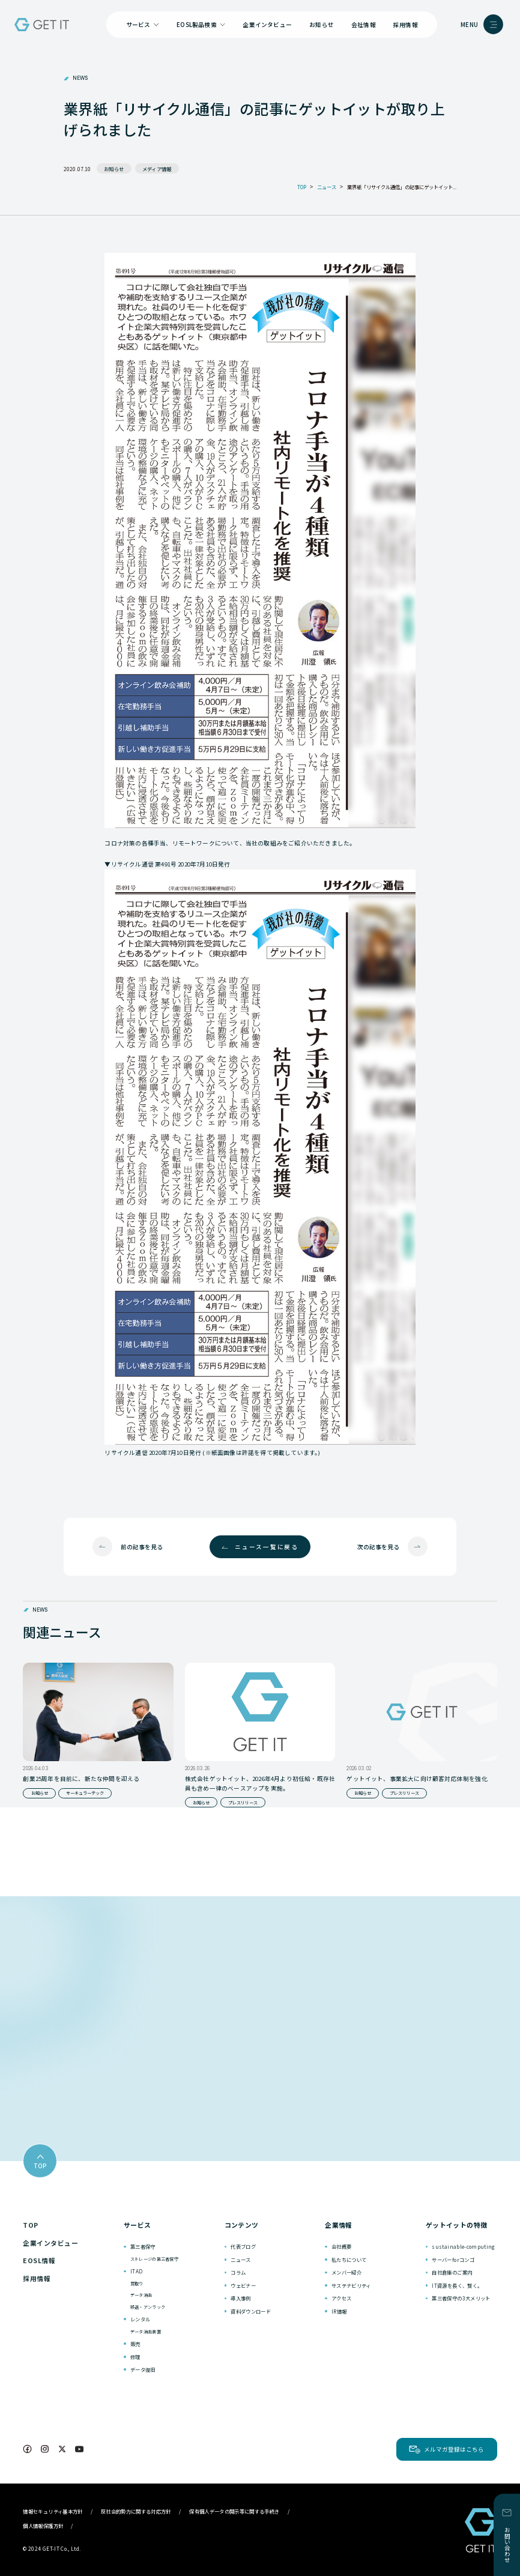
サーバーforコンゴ (453, 2259)
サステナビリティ (351, 2285)
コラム (238, 2272)
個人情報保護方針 (43, 2525)
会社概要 (341, 2246)
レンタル (140, 2319)
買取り (137, 2284)
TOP (30, 2225)
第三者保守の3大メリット (461, 2298)
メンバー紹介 (346, 2272)
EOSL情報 (39, 2260)
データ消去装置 (145, 2332)
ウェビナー (243, 2285)
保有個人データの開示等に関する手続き (234, 2511)
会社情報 (363, 24)
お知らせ (321, 24)
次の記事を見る (378, 1547)
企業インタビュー (267, 24)
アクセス (341, 2298)
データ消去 (141, 2295)
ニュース (240, 2259)
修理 (135, 2356)
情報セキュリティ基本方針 (52, 2511)
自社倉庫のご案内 (452, 2272)
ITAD (136, 2271)
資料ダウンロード (251, 2311)
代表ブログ (243, 2246)
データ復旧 (143, 2369)
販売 (135, 2343)
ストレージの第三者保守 (154, 2259)
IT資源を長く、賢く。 (457, 2285)
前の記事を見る (142, 1547)
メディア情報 (157, 168)
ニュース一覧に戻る (266, 1547)
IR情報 (338, 2311)
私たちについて (348, 2259)
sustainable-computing (463, 2246)
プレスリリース (243, 1803)
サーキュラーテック (85, 1793)
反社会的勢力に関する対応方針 (136, 2511)
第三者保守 (143, 2246)
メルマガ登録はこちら (454, 2449)
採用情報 (405, 24)
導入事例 (240, 2298)
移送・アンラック (147, 2307)
